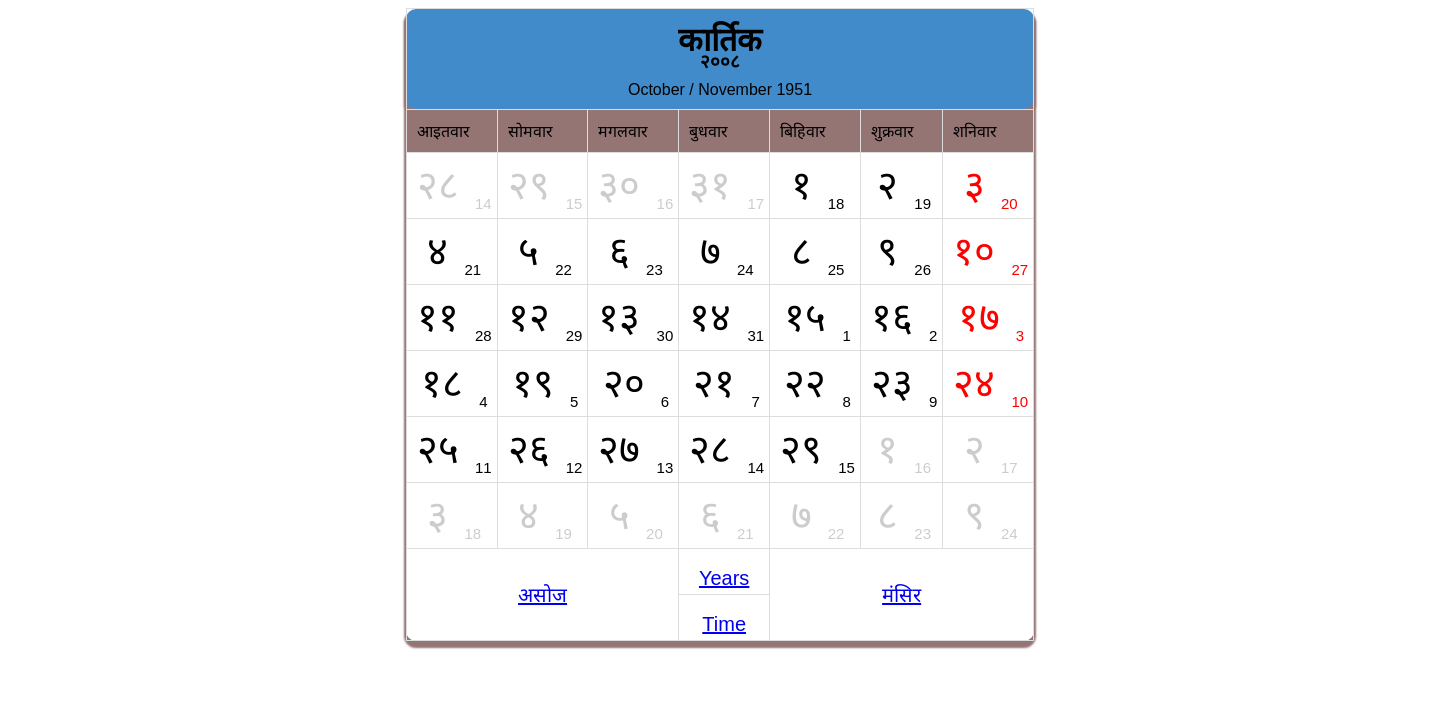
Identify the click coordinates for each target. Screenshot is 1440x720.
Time (724, 624)
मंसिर (901, 595)
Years (724, 578)
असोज (542, 595)
